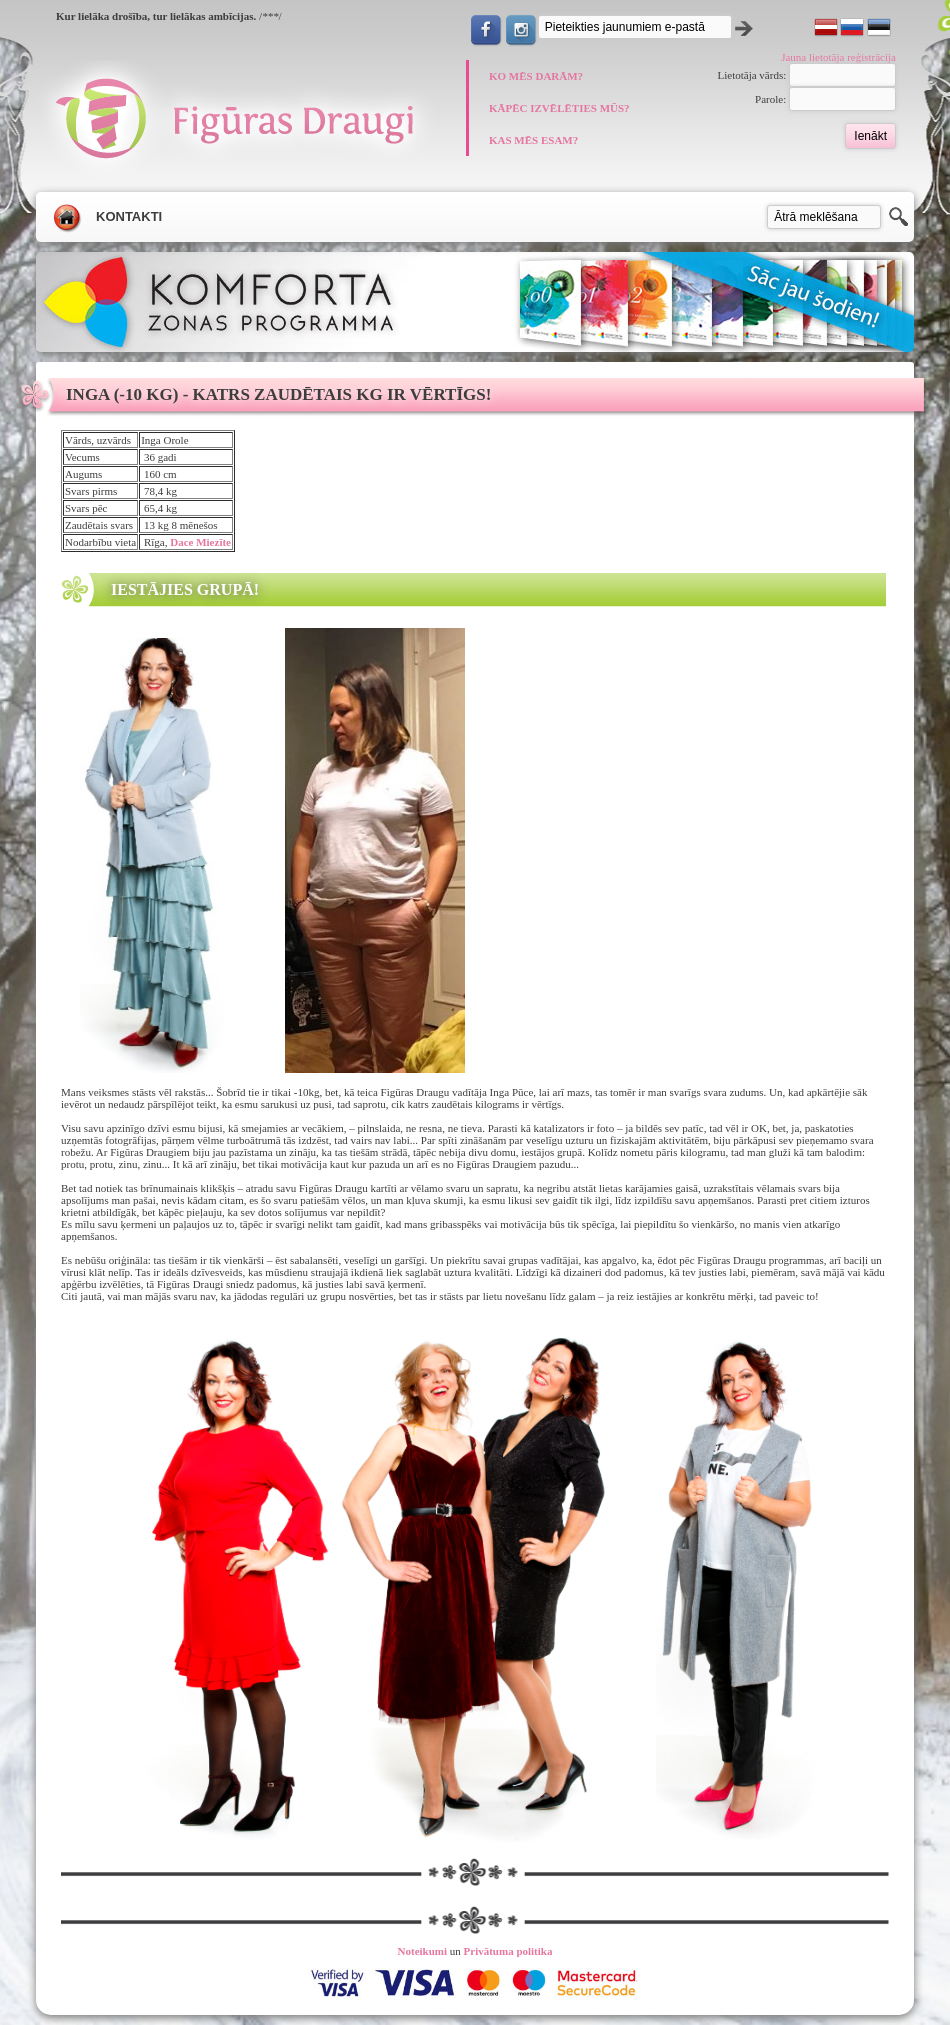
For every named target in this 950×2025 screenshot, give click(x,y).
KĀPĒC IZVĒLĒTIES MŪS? (559, 108)
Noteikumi (423, 1951)
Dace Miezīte (200, 542)
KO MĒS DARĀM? (536, 76)
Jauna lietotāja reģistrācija (838, 57)
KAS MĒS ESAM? (533, 140)
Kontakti (129, 216)
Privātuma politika (508, 1951)
